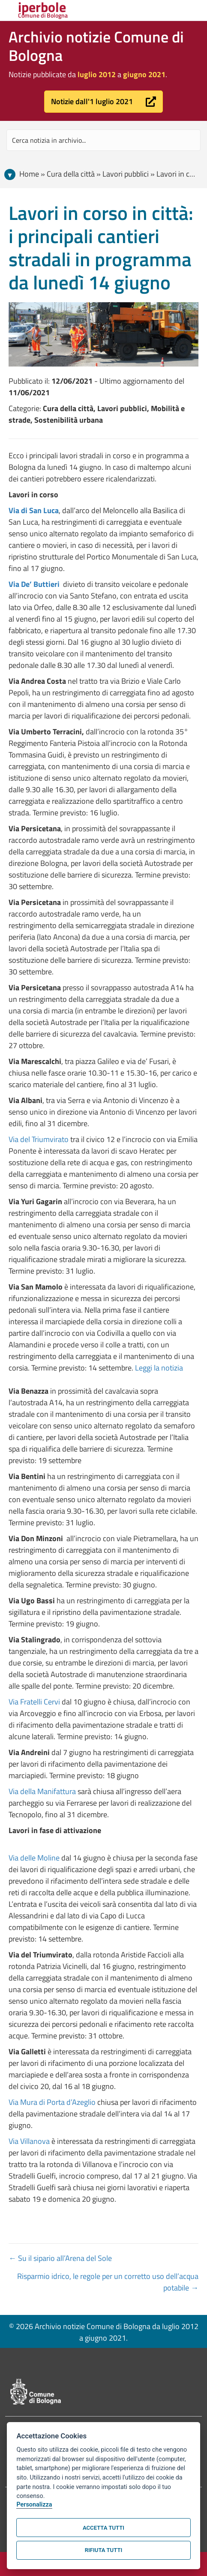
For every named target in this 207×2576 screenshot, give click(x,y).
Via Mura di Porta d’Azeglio (52, 2102)
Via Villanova (29, 2141)
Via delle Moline (35, 1858)
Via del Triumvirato (39, 1139)
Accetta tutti (103, 2528)
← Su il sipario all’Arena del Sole (60, 2258)
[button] (103, 101)
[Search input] (103, 140)
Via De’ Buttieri (35, 584)
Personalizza (34, 2504)
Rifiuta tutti (103, 2550)
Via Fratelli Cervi (34, 1701)
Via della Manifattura (43, 1791)
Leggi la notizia (159, 1368)
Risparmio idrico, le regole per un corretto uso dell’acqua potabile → (107, 2281)
